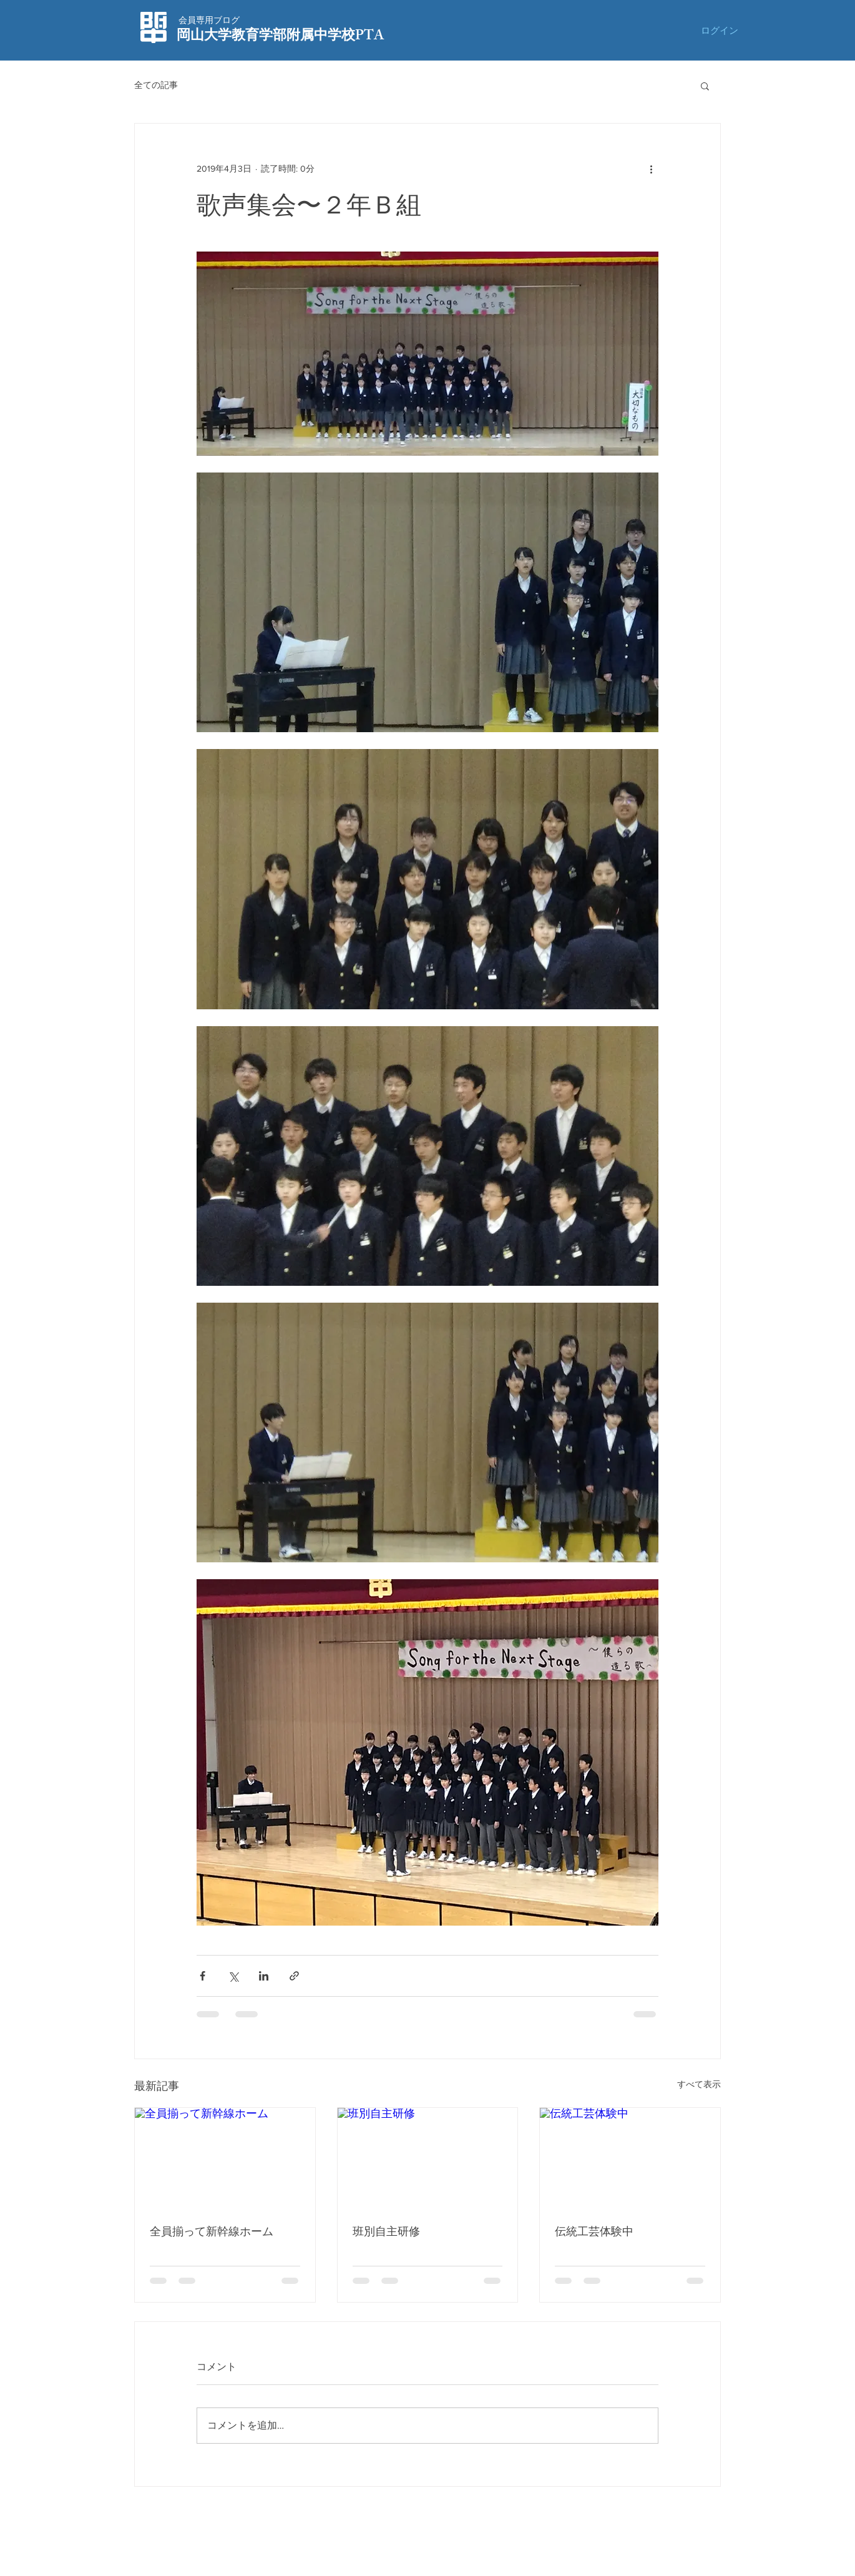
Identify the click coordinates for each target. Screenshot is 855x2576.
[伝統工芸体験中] (630, 2158)
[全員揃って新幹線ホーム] (225, 2158)
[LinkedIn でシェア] (264, 1976)
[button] (705, 86)
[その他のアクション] (650, 168)
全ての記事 (156, 85)
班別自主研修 (386, 2231)
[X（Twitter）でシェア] (233, 1976)
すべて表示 (699, 2084)
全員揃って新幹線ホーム (211, 2231)
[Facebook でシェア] (202, 1976)
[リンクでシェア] (294, 1976)
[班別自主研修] (428, 2158)
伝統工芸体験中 (594, 2231)
